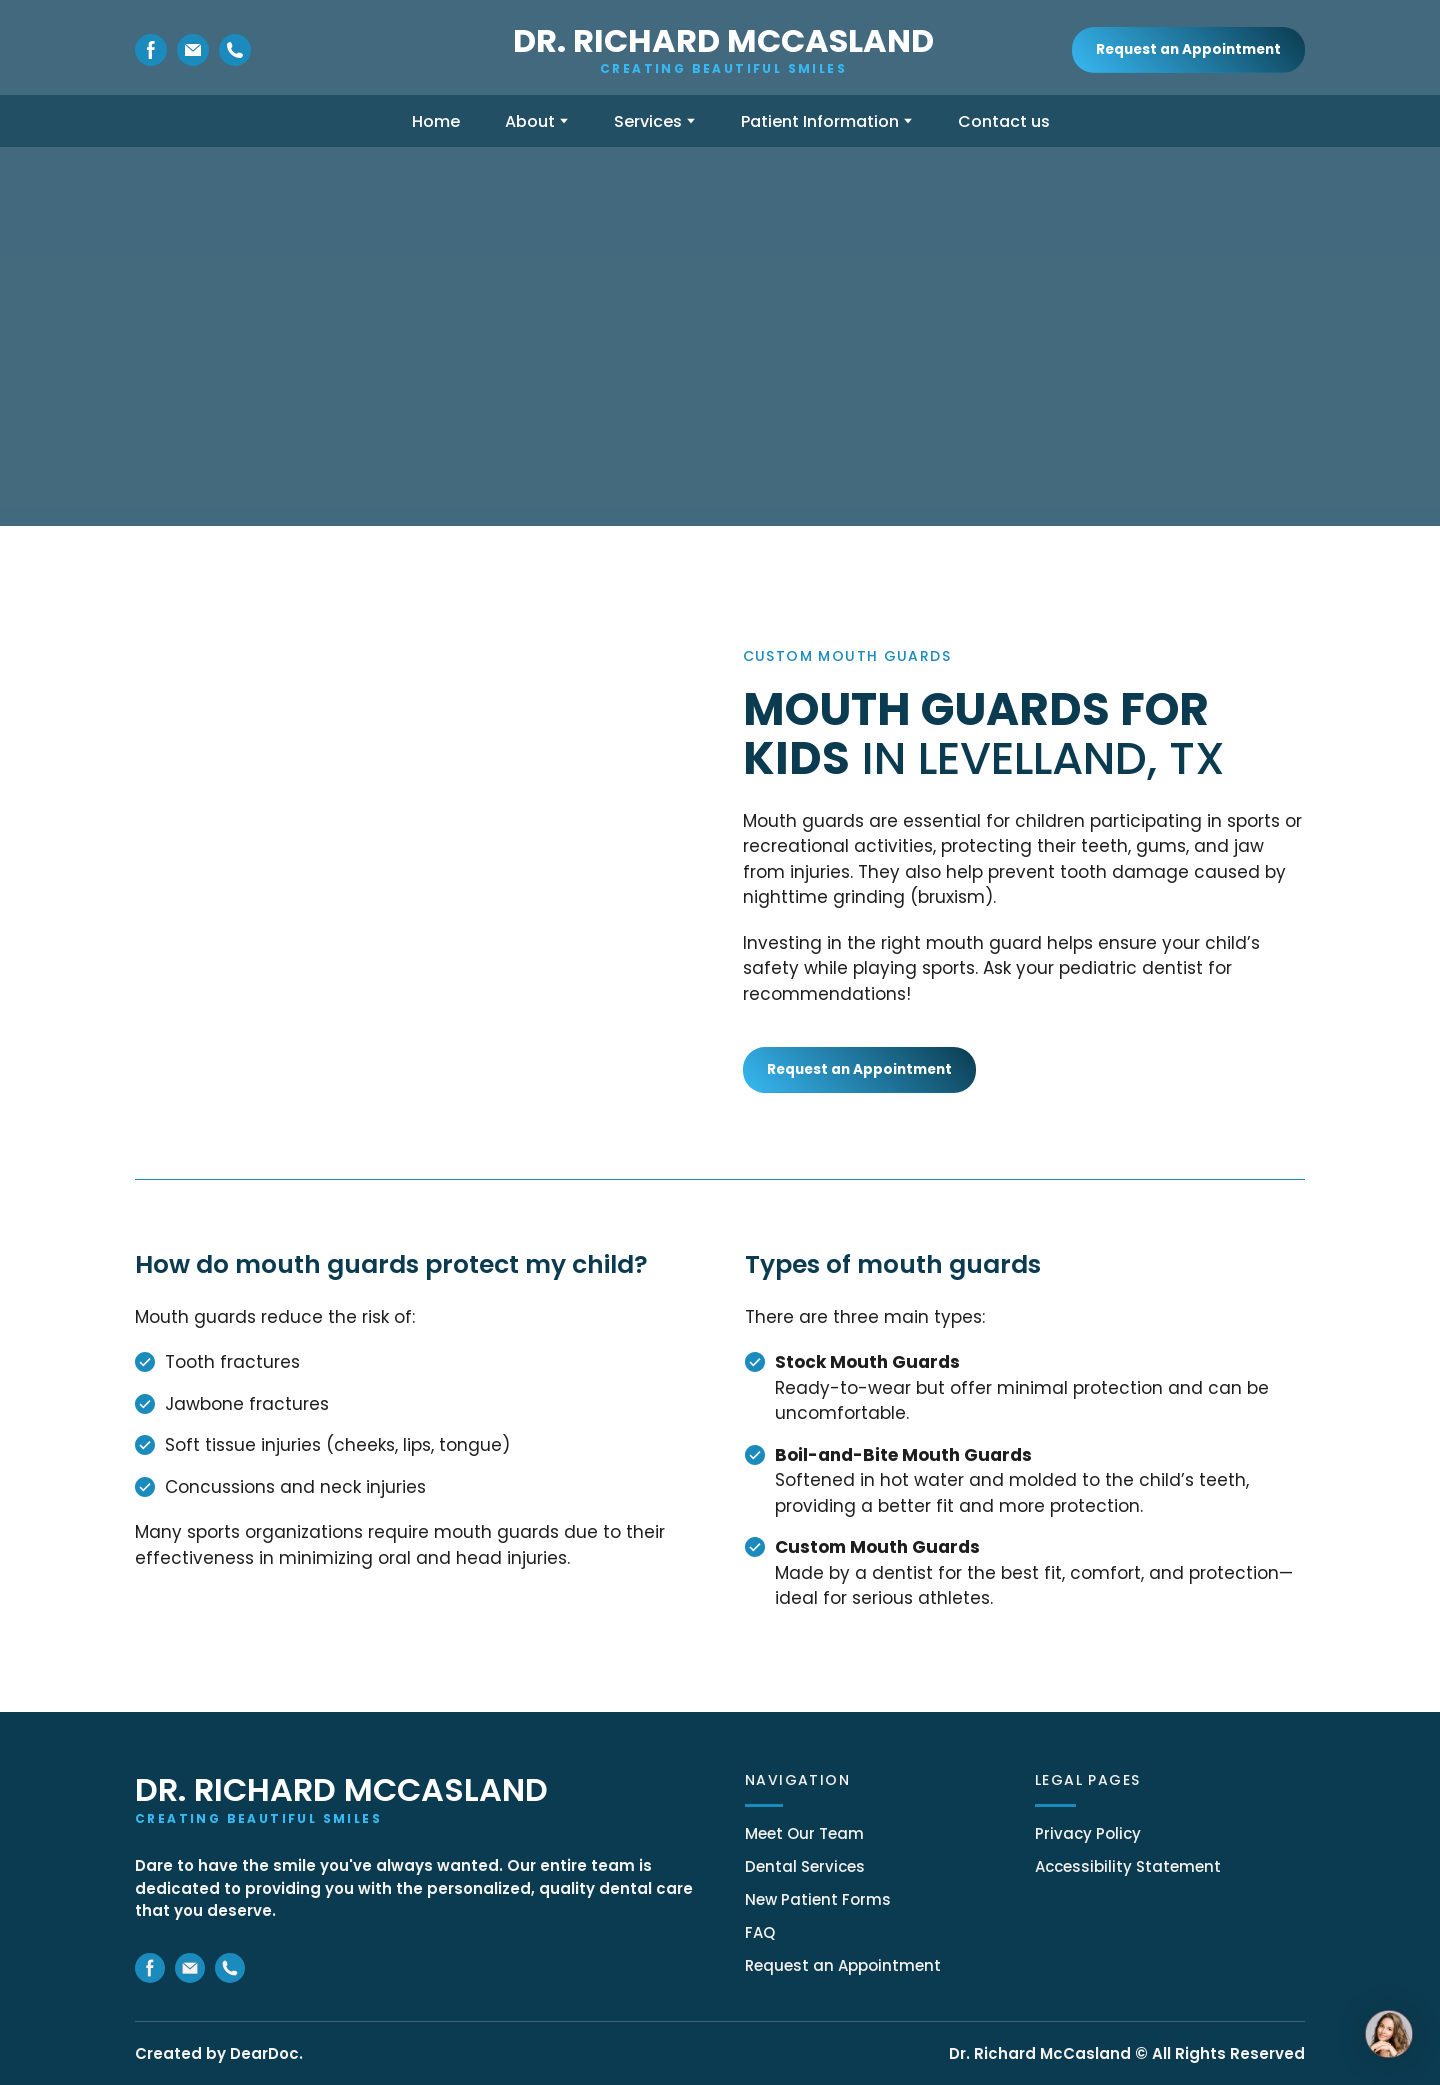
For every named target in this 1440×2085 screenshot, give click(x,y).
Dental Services (805, 1866)
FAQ (760, 1932)
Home (436, 121)
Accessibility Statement (1128, 1866)
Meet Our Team (804, 1833)
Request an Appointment (843, 1965)
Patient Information (820, 121)
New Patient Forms (818, 1899)
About (530, 121)
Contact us (1004, 121)
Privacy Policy (1088, 1833)
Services (648, 121)
